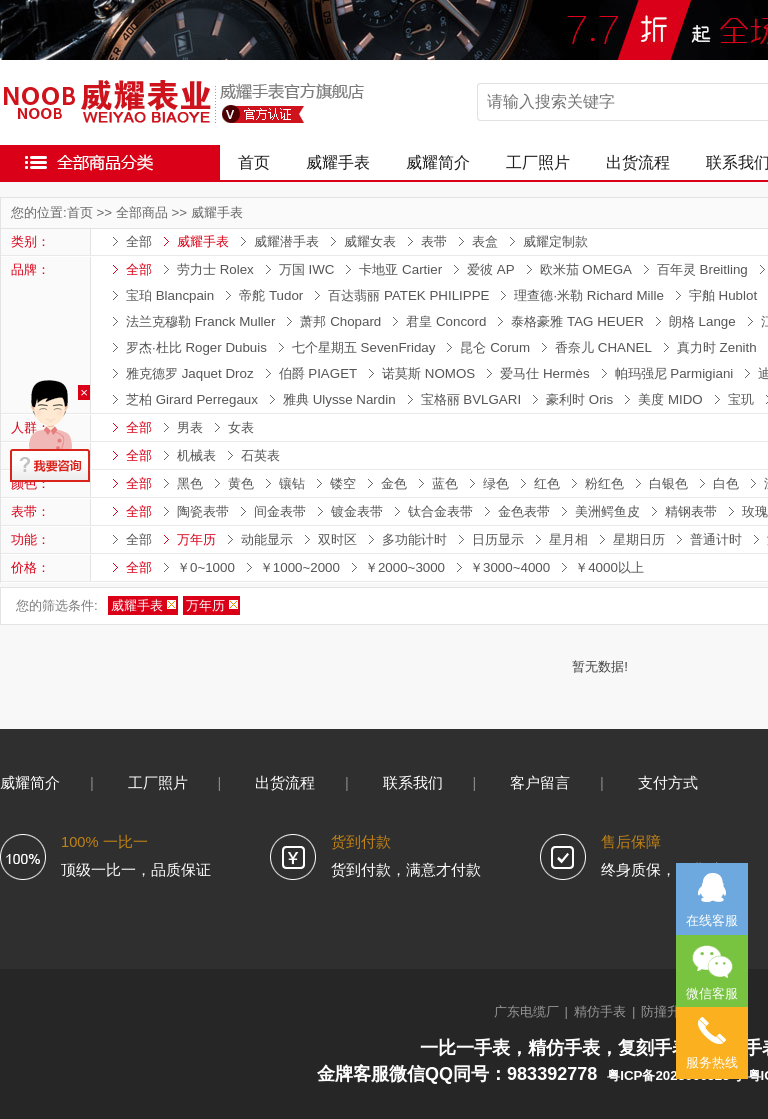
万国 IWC (307, 269)
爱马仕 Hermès (544, 373)
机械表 (196, 455)
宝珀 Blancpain (170, 295)
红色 (547, 483)
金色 (394, 483)
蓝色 (445, 483)
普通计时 (716, 539)
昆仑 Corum (495, 347)
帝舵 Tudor (271, 295)
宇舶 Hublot (723, 295)
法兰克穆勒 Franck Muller (200, 321)
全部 (139, 241)
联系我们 (413, 783)
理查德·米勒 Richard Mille (588, 295)
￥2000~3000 (405, 567)
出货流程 (638, 162)
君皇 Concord (446, 321)
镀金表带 (357, 511)
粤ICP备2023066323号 (674, 1075)
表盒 (485, 241)
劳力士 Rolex (215, 269)
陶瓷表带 (203, 511)
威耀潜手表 (286, 241)
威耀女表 (370, 241)
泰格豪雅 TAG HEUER (577, 321)
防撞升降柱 (673, 1011)
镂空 (343, 483)
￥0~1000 (206, 567)
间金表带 (280, 511)
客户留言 (540, 783)
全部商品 (142, 212)
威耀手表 (338, 162)
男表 (190, 427)
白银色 (668, 483)
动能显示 (267, 539)
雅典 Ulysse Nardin (339, 399)
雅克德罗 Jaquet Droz (190, 373)
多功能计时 (414, 539)
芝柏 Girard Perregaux (192, 399)
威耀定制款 (555, 241)
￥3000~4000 (510, 567)
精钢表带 (691, 511)
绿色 (496, 483)
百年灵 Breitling (702, 269)
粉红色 (604, 483)
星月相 (568, 539)
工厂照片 (538, 162)
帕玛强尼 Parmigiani (674, 373)
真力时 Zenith (717, 347)
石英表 (260, 455)
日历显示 (498, 539)
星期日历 (639, 539)
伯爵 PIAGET (318, 373)
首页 (254, 162)
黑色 (190, 483)
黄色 (241, 483)
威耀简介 (438, 162)
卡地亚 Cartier (400, 269)
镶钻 (292, 483)
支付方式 (668, 783)
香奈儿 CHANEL (603, 347)
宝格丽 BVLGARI (471, 399)
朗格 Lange (702, 321)
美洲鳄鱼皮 (607, 511)
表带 (434, 241)
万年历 (196, 539)
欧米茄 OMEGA (586, 269)
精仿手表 (600, 1011)
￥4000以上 (609, 567)
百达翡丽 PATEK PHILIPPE (408, 295)
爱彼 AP (490, 269)
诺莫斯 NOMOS (428, 373)
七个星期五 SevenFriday (364, 347)
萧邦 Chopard (340, 321)
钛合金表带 (440, 511)
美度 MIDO (670, 399)
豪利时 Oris (579, 399)
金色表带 (524, 511)
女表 (241, 427)
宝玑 (741, 399)
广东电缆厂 (526, 1011)
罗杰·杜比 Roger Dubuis (196, 347)
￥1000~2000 (300, 567)
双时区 (337, 539)
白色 (726, 483)
